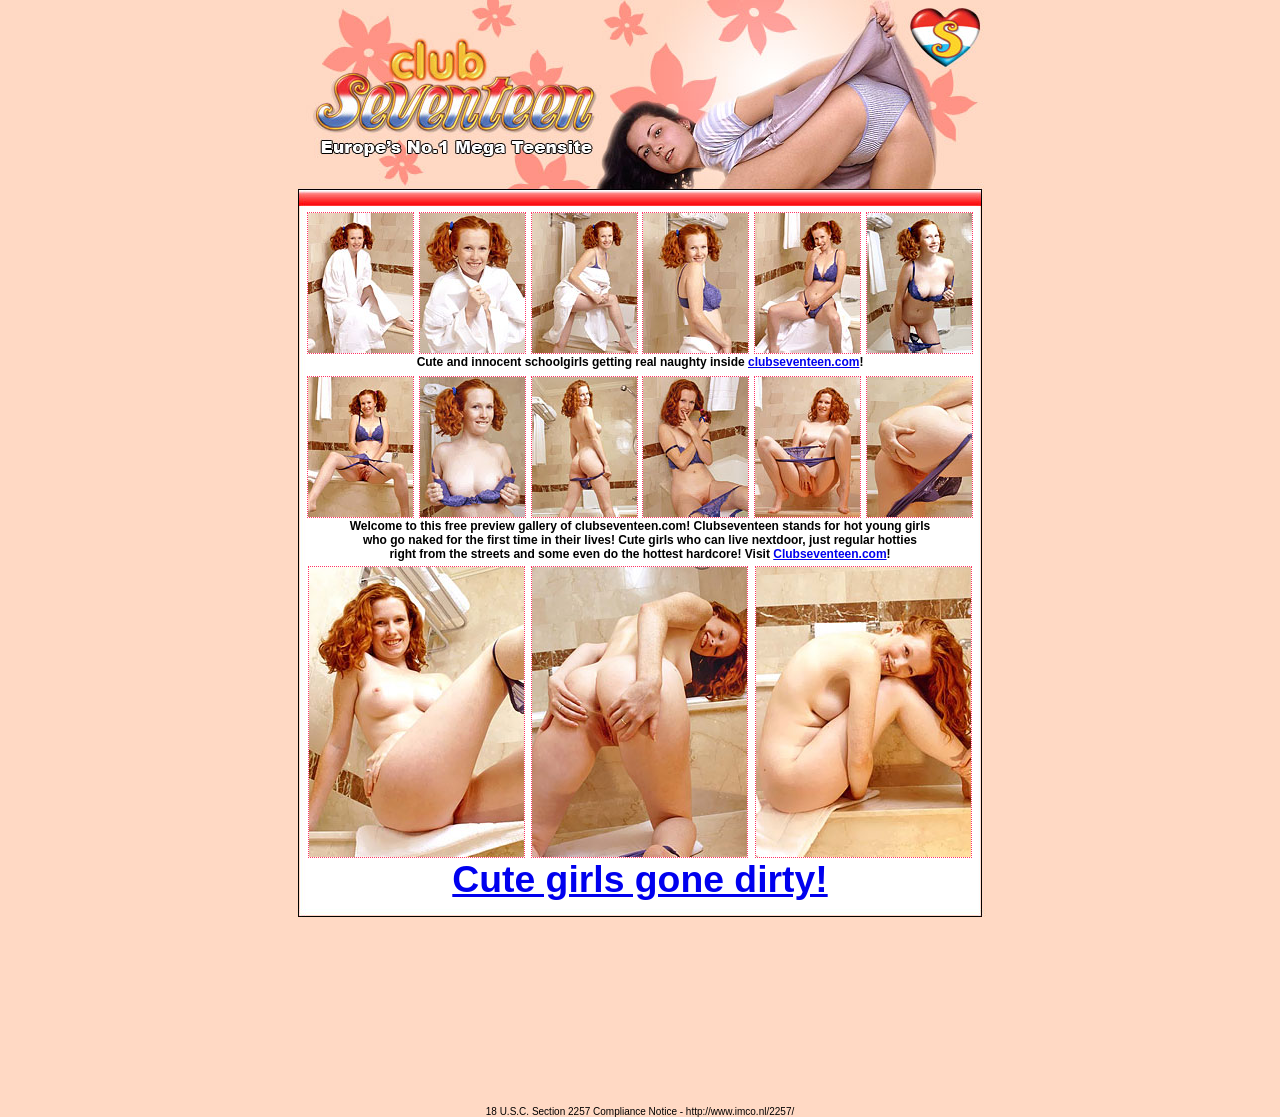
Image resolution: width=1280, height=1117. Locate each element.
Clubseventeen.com (829, 554)
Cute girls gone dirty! (639, 879)
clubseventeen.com (803, 362)
